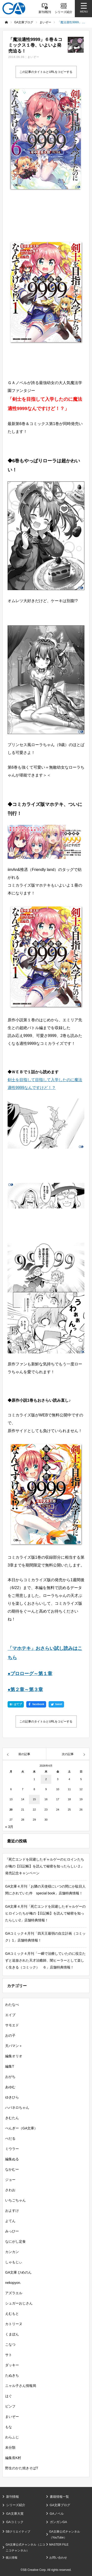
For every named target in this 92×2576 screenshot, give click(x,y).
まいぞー (33, 56)
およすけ (12, 2211)
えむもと (12, 2314)
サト (8, 2355)
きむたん (12, 2118)
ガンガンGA (58, 2522)
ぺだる (10, 2138)
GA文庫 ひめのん (18, 2272)
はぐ (8, 2396)
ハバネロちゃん (17, 2108)
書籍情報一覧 (59, 2496)
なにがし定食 (15, 2241)
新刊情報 (12, 2496)
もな (8, 2427)
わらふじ (12, 2437)
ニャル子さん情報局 (20, 2386)
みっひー (12, 2231)
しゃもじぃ (13, 2262)
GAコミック (15, 2522)
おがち (10, 2077)
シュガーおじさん (19, 2303)
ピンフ (10, 2406)
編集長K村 (13, 2458)
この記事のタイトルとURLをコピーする (45, 72)
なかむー (12, 2169)
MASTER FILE (59, 2544)
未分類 (10, 2447)
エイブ (10, 2015)
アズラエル (13, 2293)
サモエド (12, 2025)
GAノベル (57, 2513)
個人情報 (11, 2557)
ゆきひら (12, 2097)
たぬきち (12, 2375)
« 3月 (9, 1827)
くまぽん (12, 2334)
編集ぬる (12, 2159)
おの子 (10, 2035)
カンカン (12, 2252)
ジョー (10, 2180)
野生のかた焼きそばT (21, 2468)
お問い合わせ (58, 2557)
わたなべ (12, 2004)
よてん (10, 2221)
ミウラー (12, 2149)
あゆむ (10, 2087)
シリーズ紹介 (15, 2505)
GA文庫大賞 (15, 2513)
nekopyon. (13, 2283)
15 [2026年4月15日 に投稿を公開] (34, 1799)
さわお (10, 2190)
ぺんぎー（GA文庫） (21, 2128)
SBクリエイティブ (18, 2531)
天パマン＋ (13, 2046)
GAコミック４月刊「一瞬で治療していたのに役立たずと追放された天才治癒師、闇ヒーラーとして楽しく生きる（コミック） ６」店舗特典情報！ (45, 1960)
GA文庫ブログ (60, 2505)
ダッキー (12, 2365)
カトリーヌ (13, 2324)
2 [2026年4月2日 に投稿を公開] (46, 1779)
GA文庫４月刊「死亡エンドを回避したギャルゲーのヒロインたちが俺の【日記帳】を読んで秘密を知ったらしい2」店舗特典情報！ (45, 1913)
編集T (9, 2066)
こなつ (10, 2344)
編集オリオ (13, 2056)
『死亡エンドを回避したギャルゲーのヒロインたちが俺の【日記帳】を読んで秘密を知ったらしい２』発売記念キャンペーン (44, 1866)
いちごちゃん (15, 2200)
